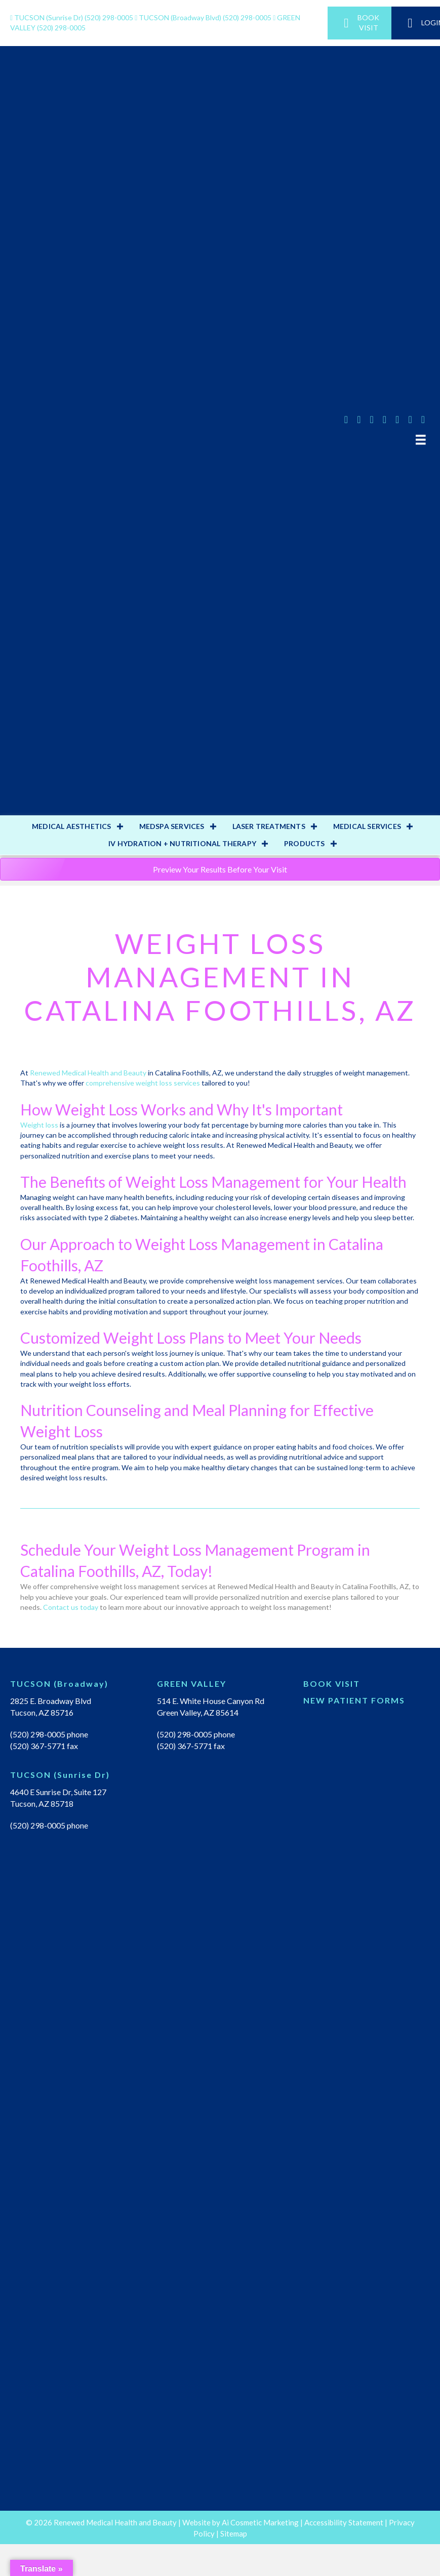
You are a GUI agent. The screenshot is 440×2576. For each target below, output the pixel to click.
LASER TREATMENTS (268, 826)
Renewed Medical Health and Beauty (88, 1072)
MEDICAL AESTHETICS (71, 826)
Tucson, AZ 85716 (41, 1712)
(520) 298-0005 (72, 17)
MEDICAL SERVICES (367, 826)
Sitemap (233, 2533)
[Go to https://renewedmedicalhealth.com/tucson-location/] (73, 1686)
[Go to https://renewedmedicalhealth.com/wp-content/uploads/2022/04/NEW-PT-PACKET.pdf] (366, 1703)
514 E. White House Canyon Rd (210, 1701)
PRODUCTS (304, 843)
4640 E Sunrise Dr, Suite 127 (58, 1792)
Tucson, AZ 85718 (41, 1803)
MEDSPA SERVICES (172, 826)
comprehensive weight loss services (143, 1082)
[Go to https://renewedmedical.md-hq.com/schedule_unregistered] (366, 1686)
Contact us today (70, 1607)
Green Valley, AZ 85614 (197, 1712)
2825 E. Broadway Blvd (50, 1701)
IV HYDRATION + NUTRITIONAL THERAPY (182, 843)
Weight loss (39, 1124)
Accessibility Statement (343, 2522)
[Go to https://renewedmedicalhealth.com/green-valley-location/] (220, 1686)
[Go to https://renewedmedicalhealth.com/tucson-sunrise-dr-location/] (73, 1777)
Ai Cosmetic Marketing (260, 2522)
